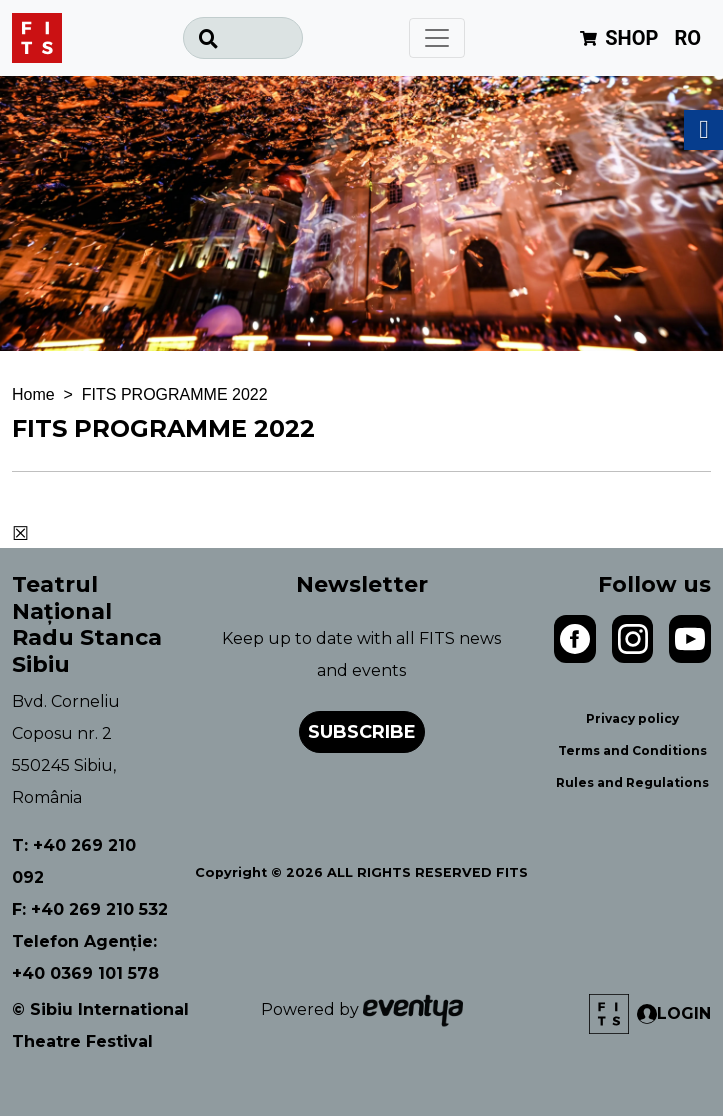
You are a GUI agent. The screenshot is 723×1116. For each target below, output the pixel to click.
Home (33, 394)
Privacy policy (632, 718)
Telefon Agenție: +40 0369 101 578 (85, 957)
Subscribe (362, 732)
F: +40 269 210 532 (90, 909)
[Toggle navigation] (437, 38)
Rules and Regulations (632, 782)
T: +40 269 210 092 (74, 861)
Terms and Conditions (632, 750)
